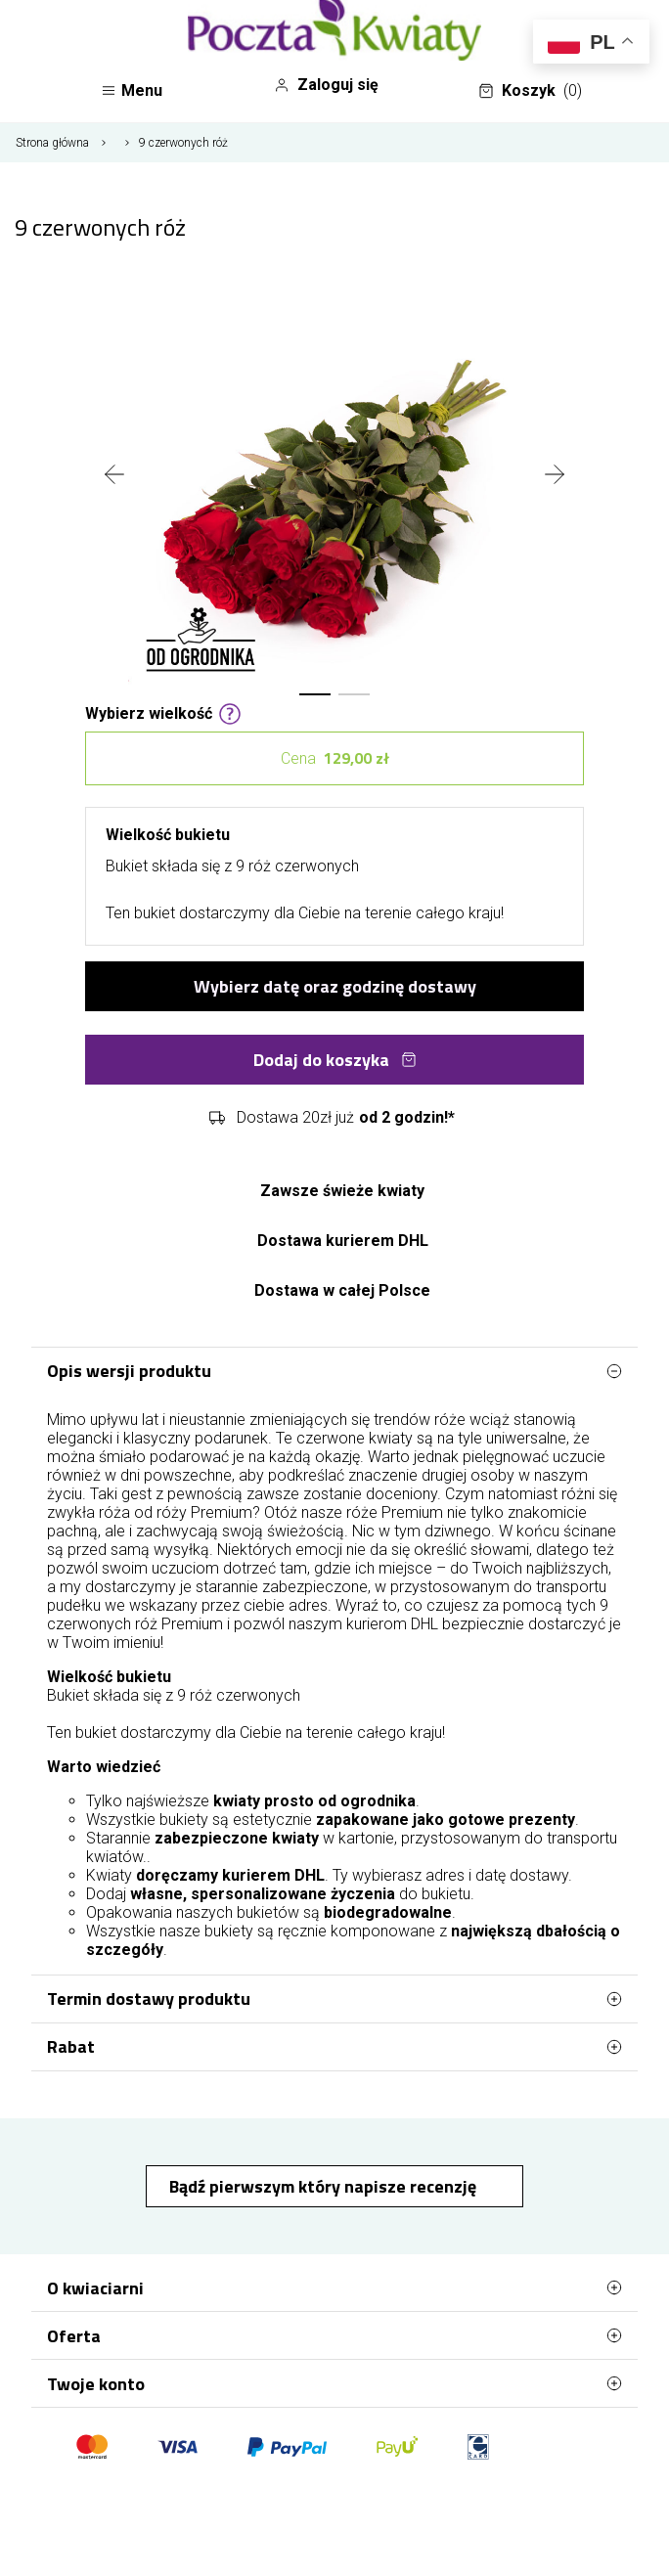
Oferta (334, 2335)
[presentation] (114, 476)
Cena (335, 758)
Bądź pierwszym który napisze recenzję (324, 2186)
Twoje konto (334, 2383)
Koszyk (530, 91)
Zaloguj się (326, 85)
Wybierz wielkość (163, 712)
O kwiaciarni (334, 2287)
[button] (315, 694)
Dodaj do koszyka (335, 1059)
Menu (131, 90)
